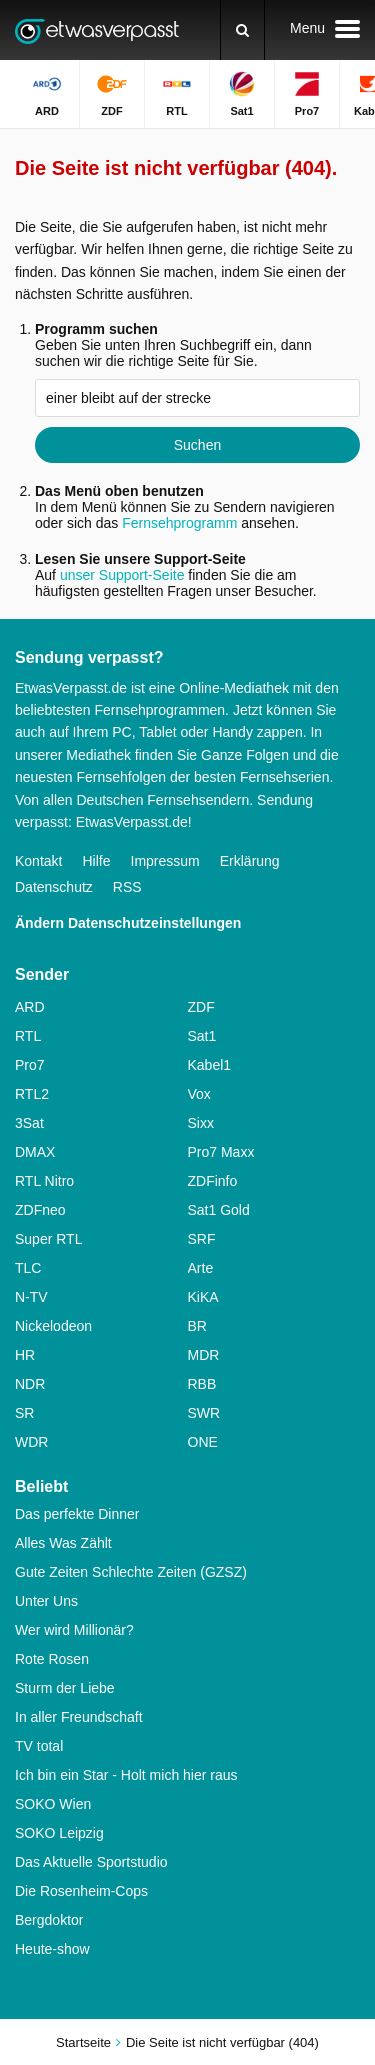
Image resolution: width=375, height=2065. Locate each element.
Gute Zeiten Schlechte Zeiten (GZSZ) (131, 1572)
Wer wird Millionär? (74, 1630)
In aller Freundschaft (79, 1717)
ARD (30, 1007)
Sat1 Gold (219, 1210)
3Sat (29, 1123)
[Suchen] (242, 30)
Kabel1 (210, 1065)
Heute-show (52, 1949)
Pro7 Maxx (221, 1152)
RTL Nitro (44, 1181)
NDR (30, 1384)
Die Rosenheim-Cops (81, 1891)
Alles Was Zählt (63, 1543)
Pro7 (30, 1065)
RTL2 (32, 1094)
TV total (39, 1746)
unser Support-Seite (122, 575)
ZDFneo (40, 1210)
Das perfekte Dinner (77, 1514)
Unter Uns (46, 1601)
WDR (31, 1442)
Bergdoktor (49, 1920)
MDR (204, 1355)
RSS (127, 887)
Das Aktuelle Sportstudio (91, 1862)
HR (25, 1355)
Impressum (165, 861)
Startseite (83, 2042)
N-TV (31, 1297)
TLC (28, 1268)
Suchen (197, 445)
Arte (201, 1268)
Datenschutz (54, 887)
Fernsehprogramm (179, 523)
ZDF (201, 1007)
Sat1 (202, 1036)
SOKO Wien (53, 1804)
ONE (203, 1442)
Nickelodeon (53, 1326)
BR (197, 1326)
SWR (204, 1413)
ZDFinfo (213, 1181)
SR (24, 1413)
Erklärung (250, 861)
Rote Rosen (52, 1659)
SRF (202, 1239)
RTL (28, 1036)
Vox (199, 1094)
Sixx (201, 1123)
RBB (202, 1384)
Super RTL (48, 1239)
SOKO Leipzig (59, 1833)
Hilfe (96, 861)
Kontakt (38, 861)
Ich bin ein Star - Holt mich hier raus (126, 1775)
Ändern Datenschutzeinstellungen (128, 923)
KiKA (203, 1297)
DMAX (35, 1152)
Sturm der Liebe (65, 1688)
